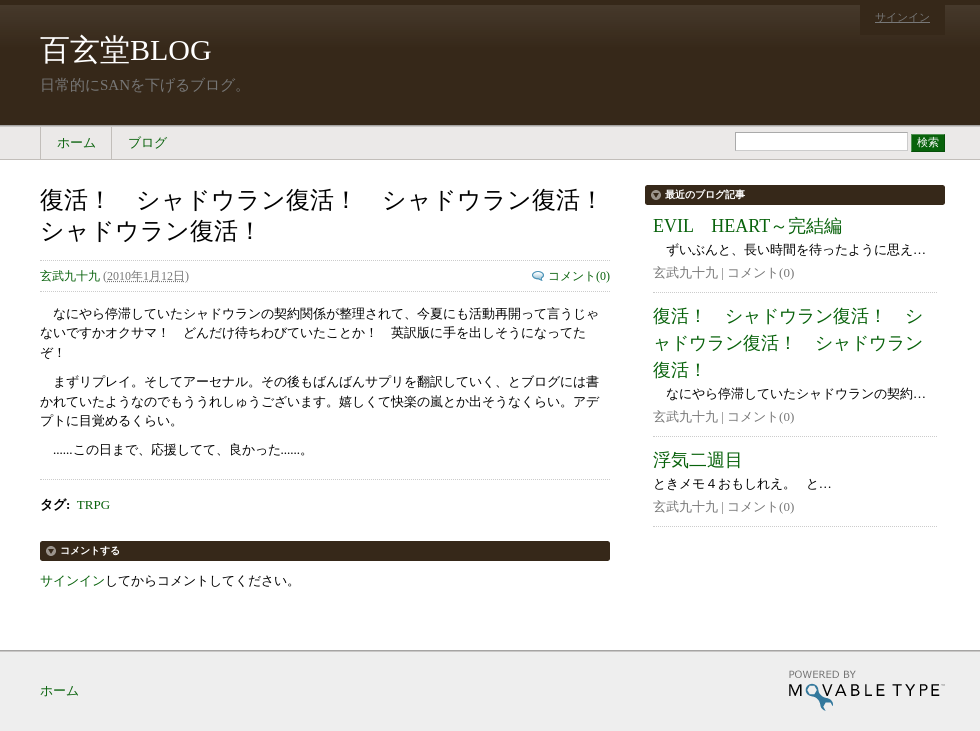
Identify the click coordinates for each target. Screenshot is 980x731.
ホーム (76, 142)
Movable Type (866, 690)
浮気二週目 (698, 460)
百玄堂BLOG (126, 49)
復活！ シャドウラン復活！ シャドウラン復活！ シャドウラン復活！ (788, 343)
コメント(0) (579, 276)
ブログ (147, 142)
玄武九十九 (70, 276)
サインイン (902, 17)
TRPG (93, 504)
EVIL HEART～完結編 (747, 226)
